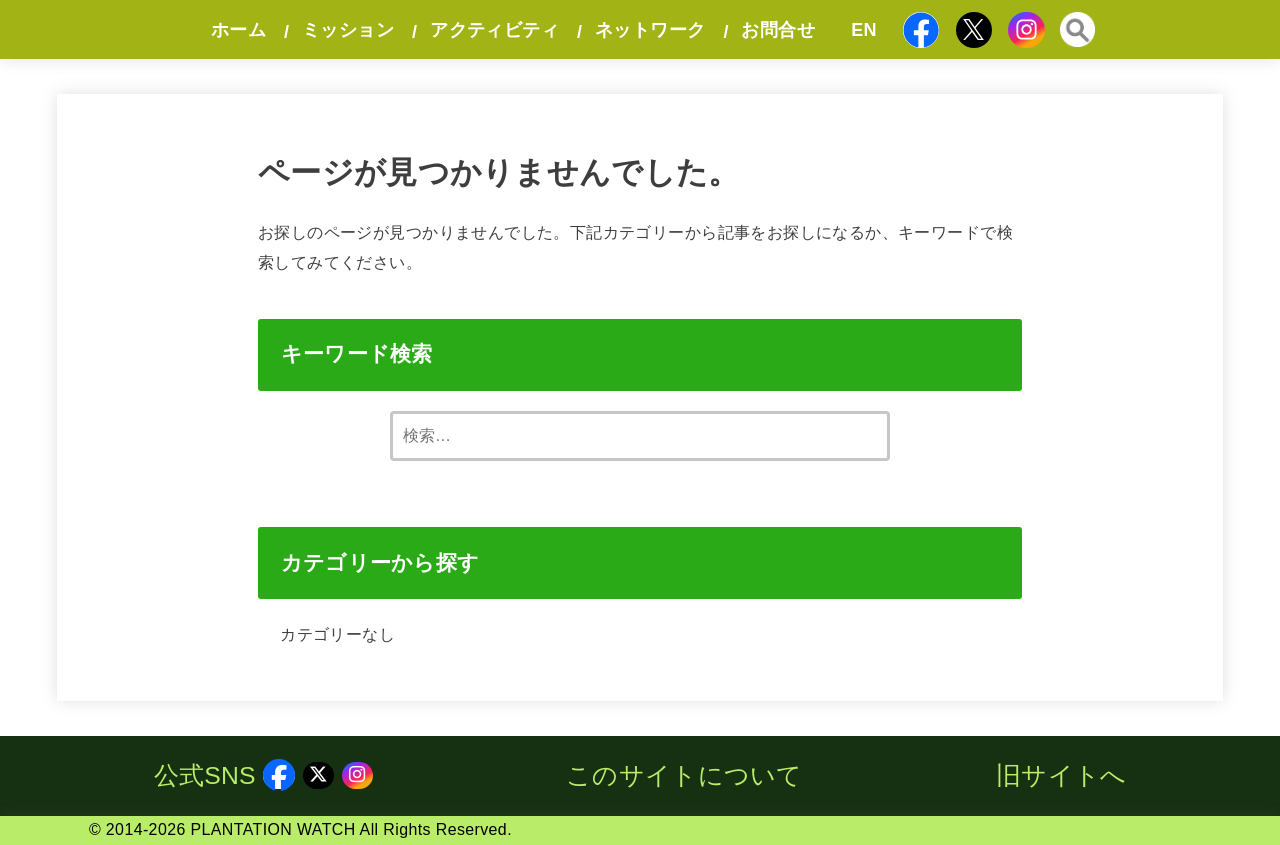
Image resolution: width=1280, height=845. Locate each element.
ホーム (238, 30)
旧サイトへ (1061, 775)
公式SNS (225, 775)
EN (864, 30)
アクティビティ (494, 30)
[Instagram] (1026, 29)
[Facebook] (921, 30)
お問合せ (778, 30)
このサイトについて (684, 775)
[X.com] (973, 29)
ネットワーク (650, 30)
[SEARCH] (1077, 30)
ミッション (348, 30)
